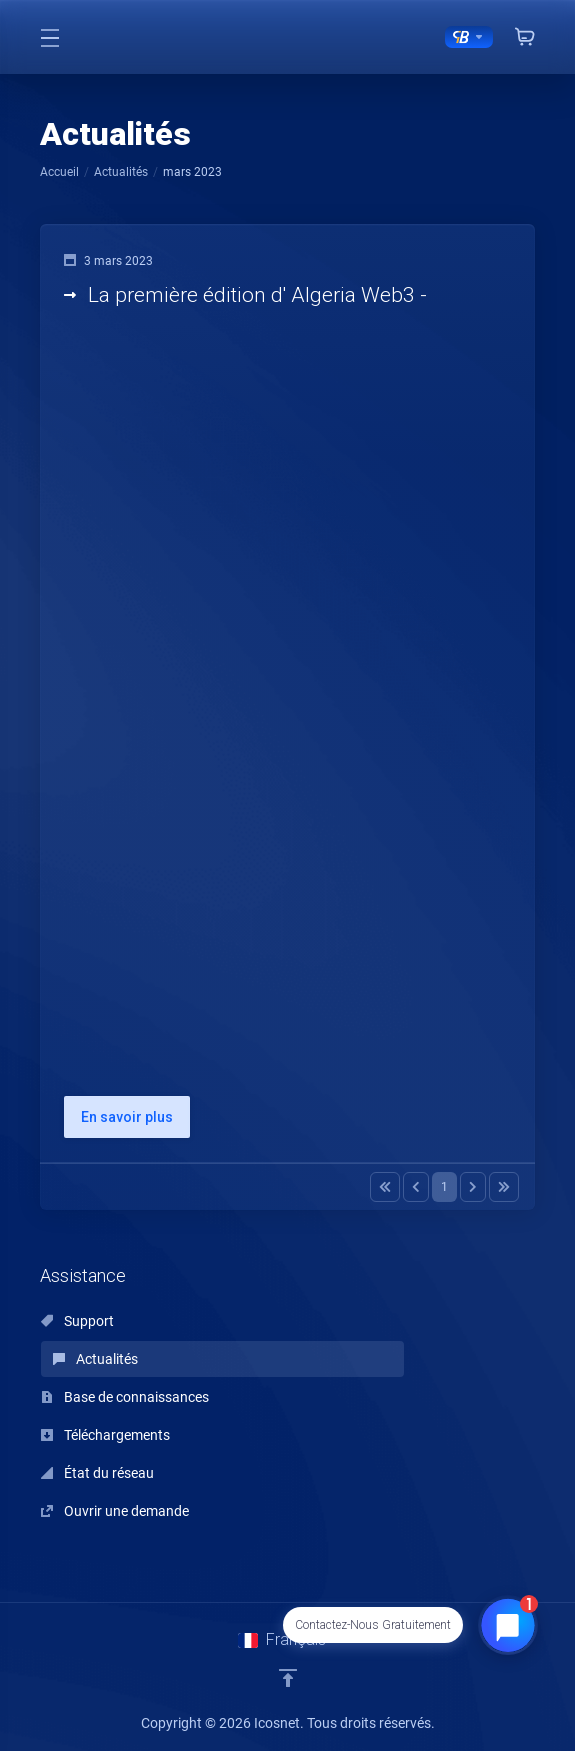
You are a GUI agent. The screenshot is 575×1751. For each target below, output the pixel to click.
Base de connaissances (125, 1397)
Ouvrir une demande (115, 1511)
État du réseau (97, 1473)
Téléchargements (105, 1435)
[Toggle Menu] (50, 37)
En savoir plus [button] (127, 1117)
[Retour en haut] (288, 1678)
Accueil (59, 172)
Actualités (121, 172)
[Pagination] (385, 1187)
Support (77, 1321)
